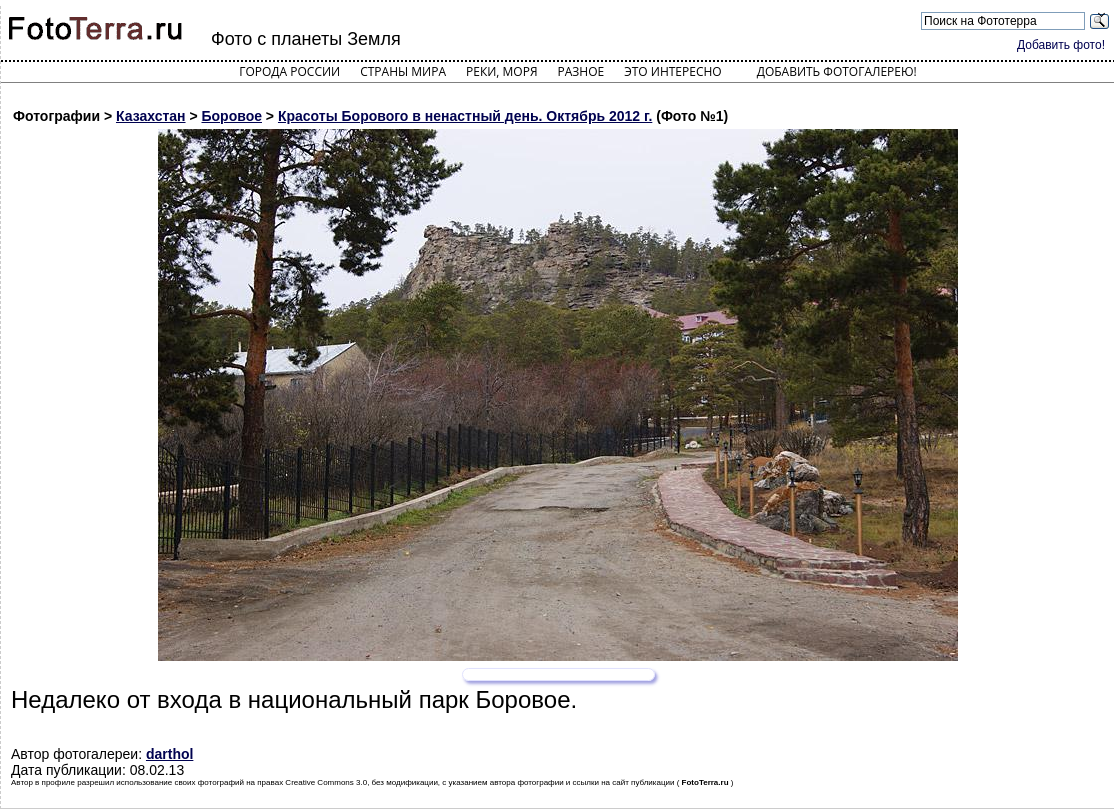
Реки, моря (501, 71)
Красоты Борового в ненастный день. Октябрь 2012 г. (465, 116)
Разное (581, 71)
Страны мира (403, 71)
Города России (289, 71)
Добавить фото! (1061, 45)
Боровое (232, 116)
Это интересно (673, 71)
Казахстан (151, 116)
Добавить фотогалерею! (837, 71)
